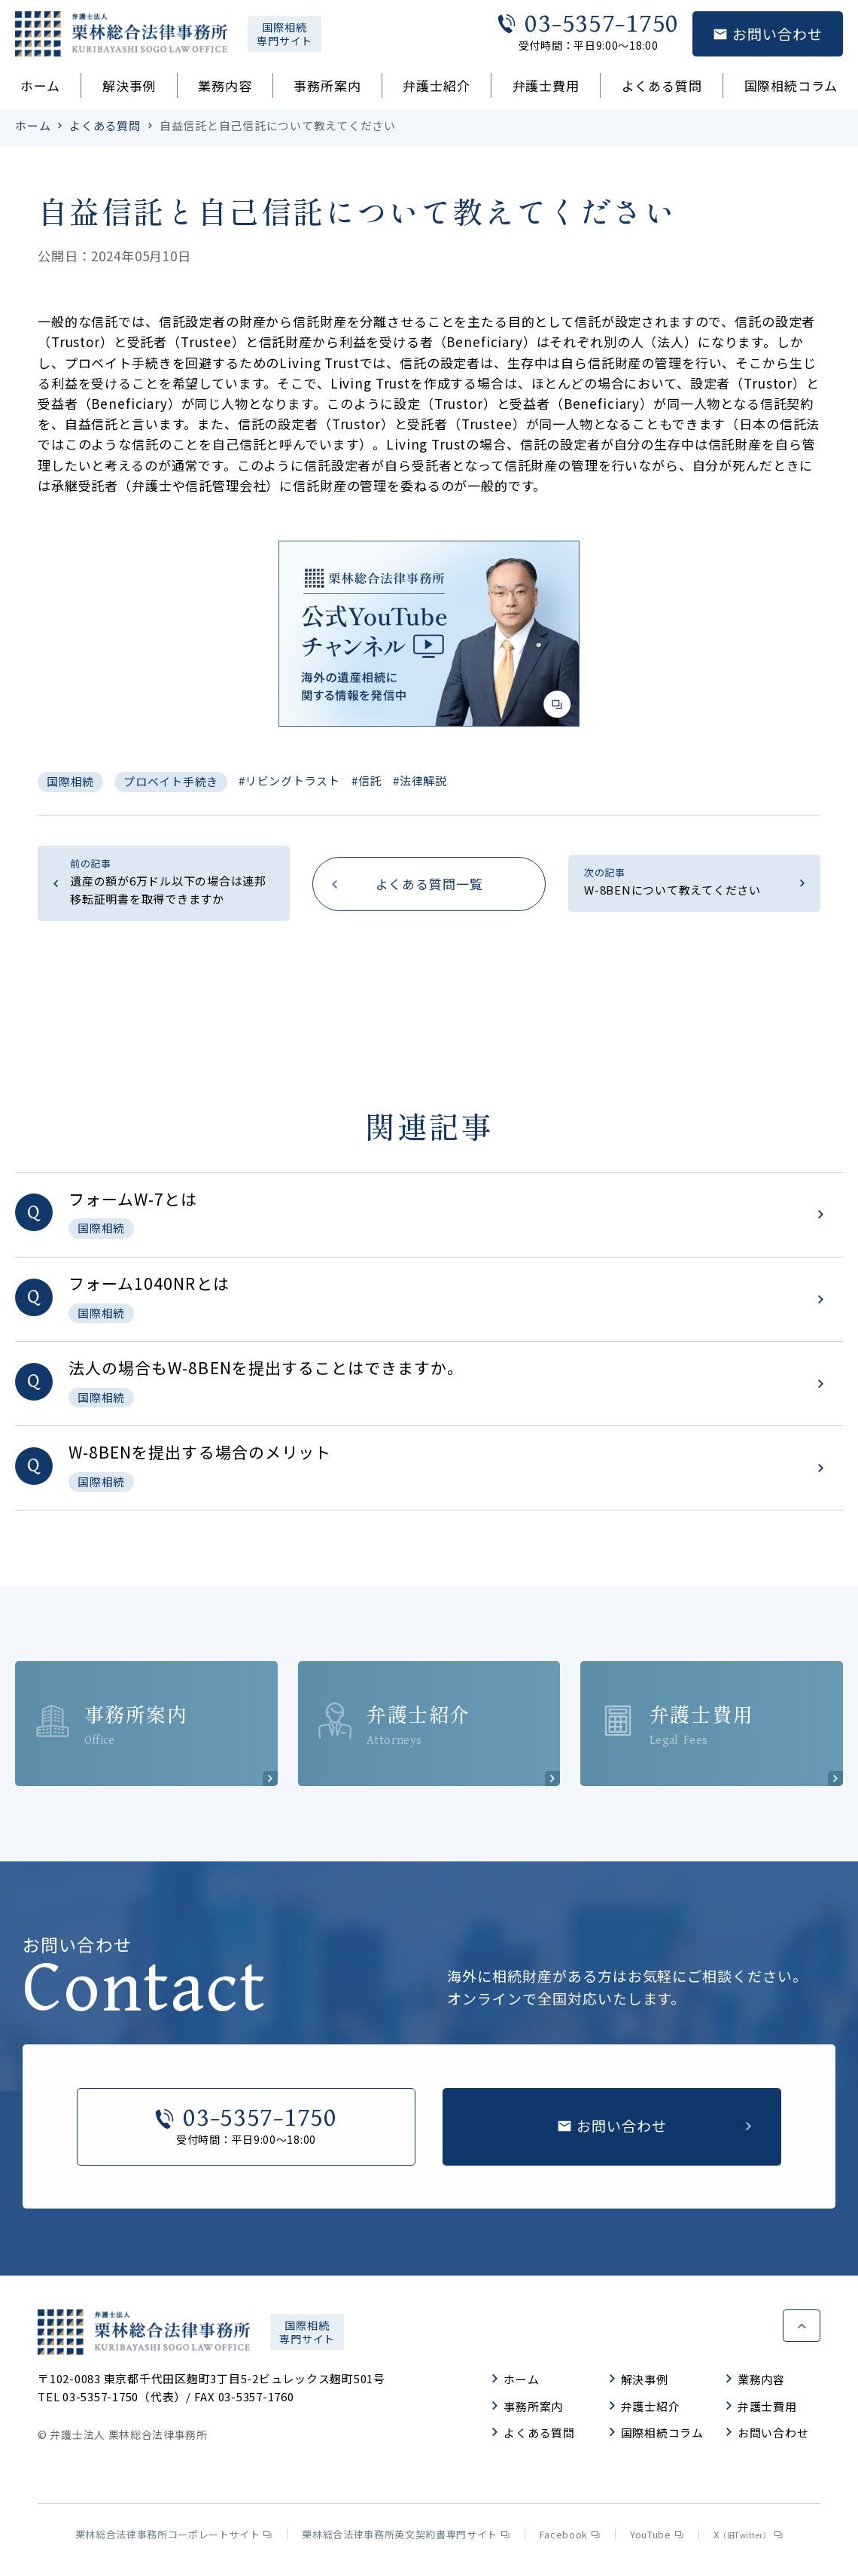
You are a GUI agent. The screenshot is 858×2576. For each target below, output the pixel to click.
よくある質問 (662, 85)
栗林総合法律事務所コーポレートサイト (173, 2539)
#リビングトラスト (289, 780)
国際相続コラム (791, 85)
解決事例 (129, 85)
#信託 (366, 780)
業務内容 (224, 85)
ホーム (40, 85)
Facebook (570, 2539)
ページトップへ (801, 2328)
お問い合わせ (767, 2438)
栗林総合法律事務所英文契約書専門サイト (405, 2539)
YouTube (656, 2539)
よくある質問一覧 (429, 883)
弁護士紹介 (436, 85)
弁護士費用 (546, 85)
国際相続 (70, 781)
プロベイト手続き (170, 781)
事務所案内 (327, 85)
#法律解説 (420, 780)
